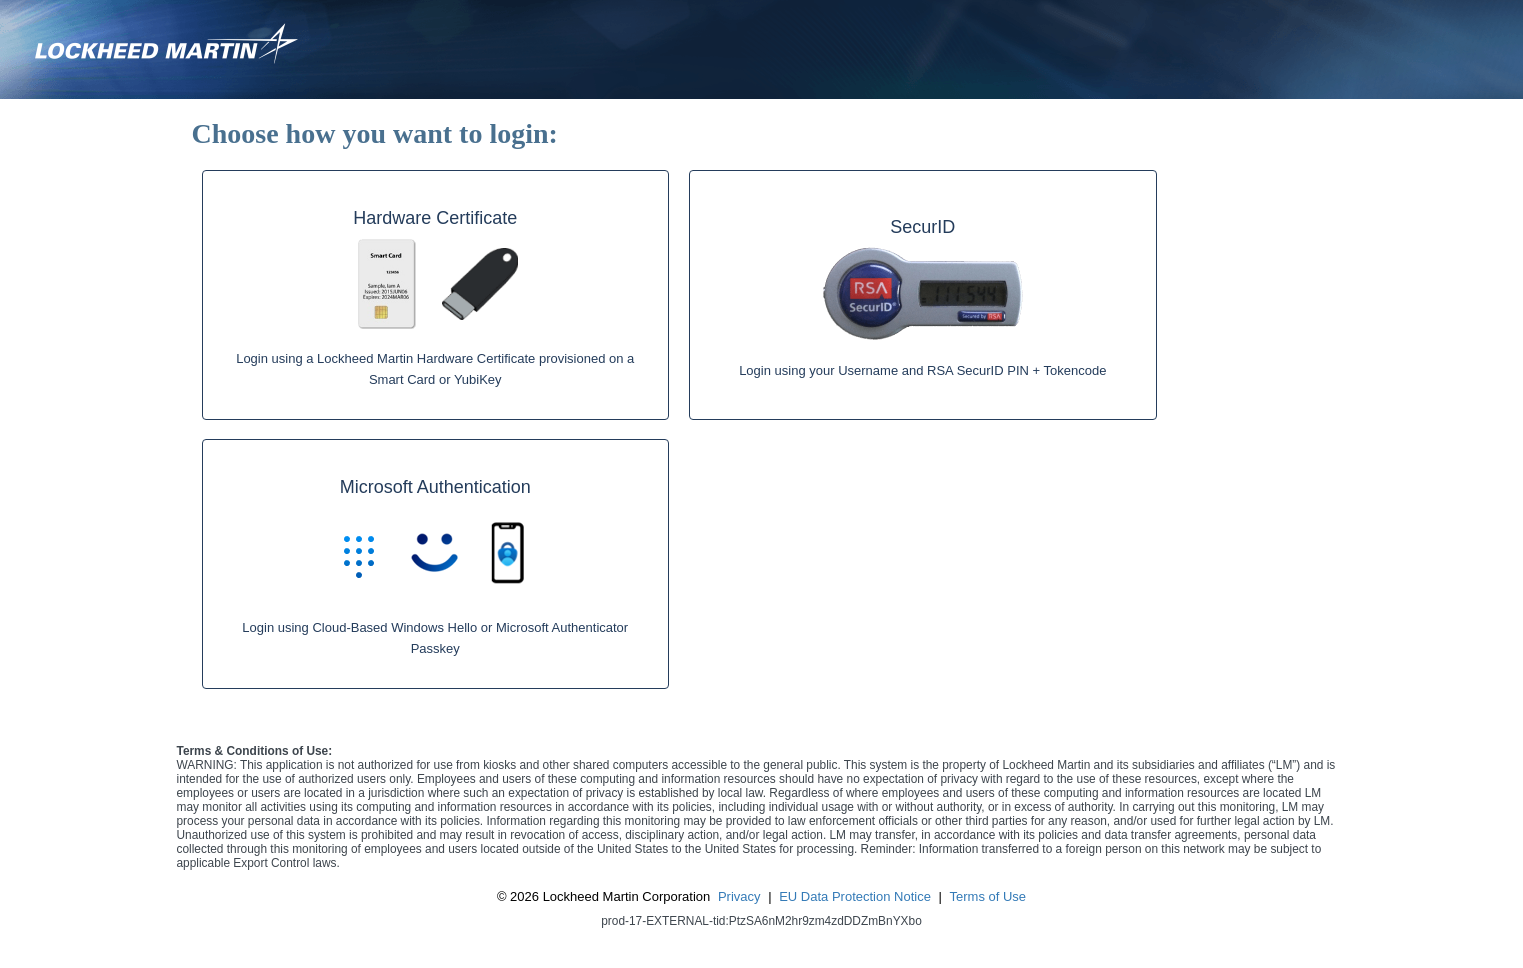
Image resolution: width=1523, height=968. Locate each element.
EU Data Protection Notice (855, 896)
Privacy (739, 896)
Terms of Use (988, 896)
